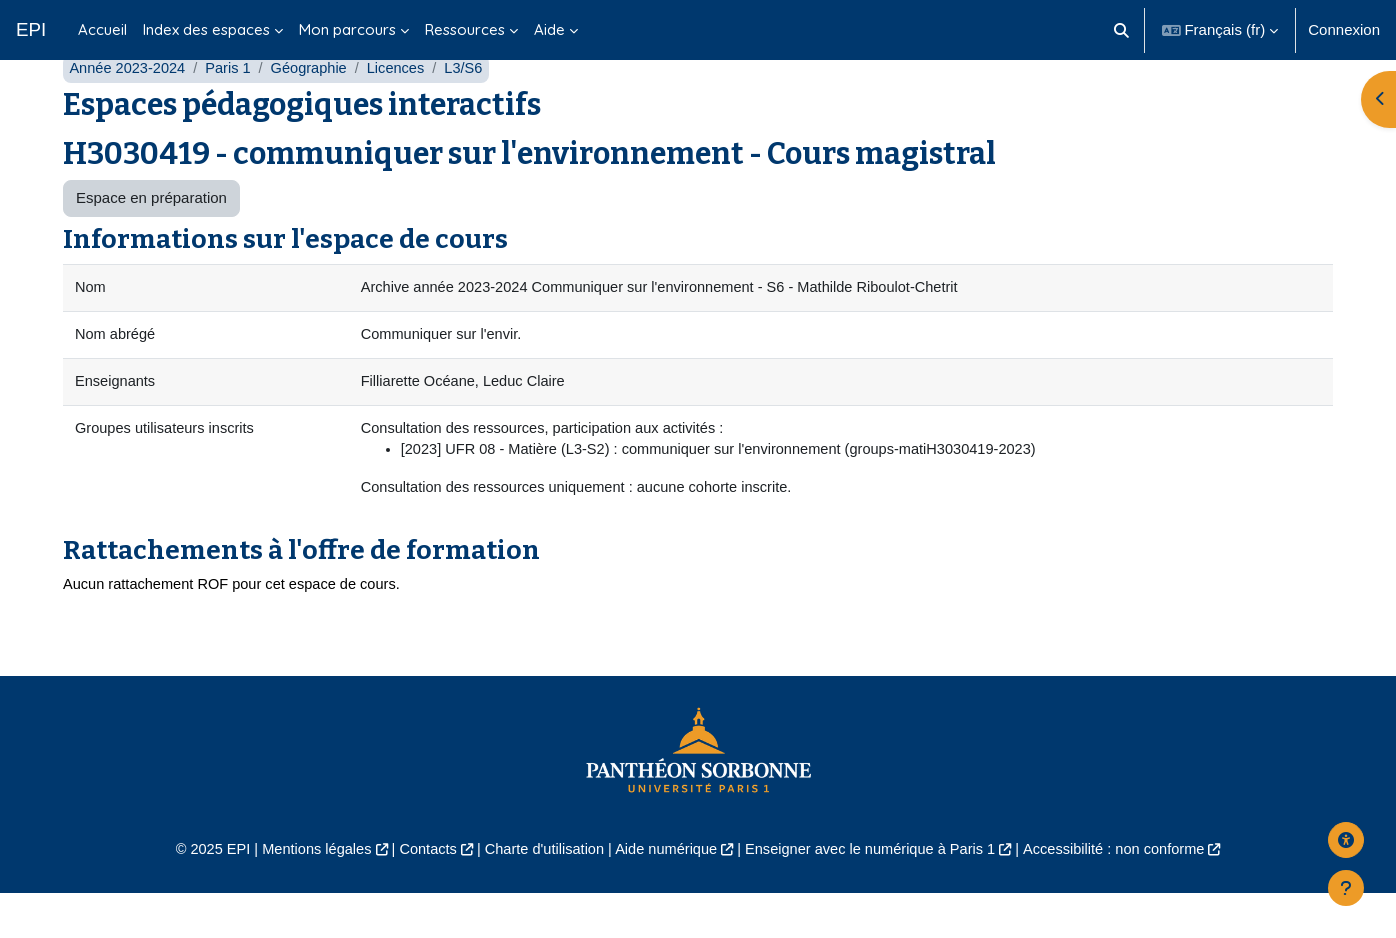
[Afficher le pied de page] (1346, 888)
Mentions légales (304, 893)
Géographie (315, 107)
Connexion (1344, 29)
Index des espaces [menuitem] (206, 29)
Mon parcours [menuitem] (347, 29)
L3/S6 (473, 107)
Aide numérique (664, 893)
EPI (31, 29)
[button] (1121, 30)
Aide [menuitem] (549, 29)
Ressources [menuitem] (465, 29)
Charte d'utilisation (539, 893)
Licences (403, 107)
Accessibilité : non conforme (1127, 893)
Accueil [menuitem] (102, 29)
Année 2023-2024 (128, 107)
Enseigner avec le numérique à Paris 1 (876, 893)
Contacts (419, 893)
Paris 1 (232, 107)
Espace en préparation (151, 237)
